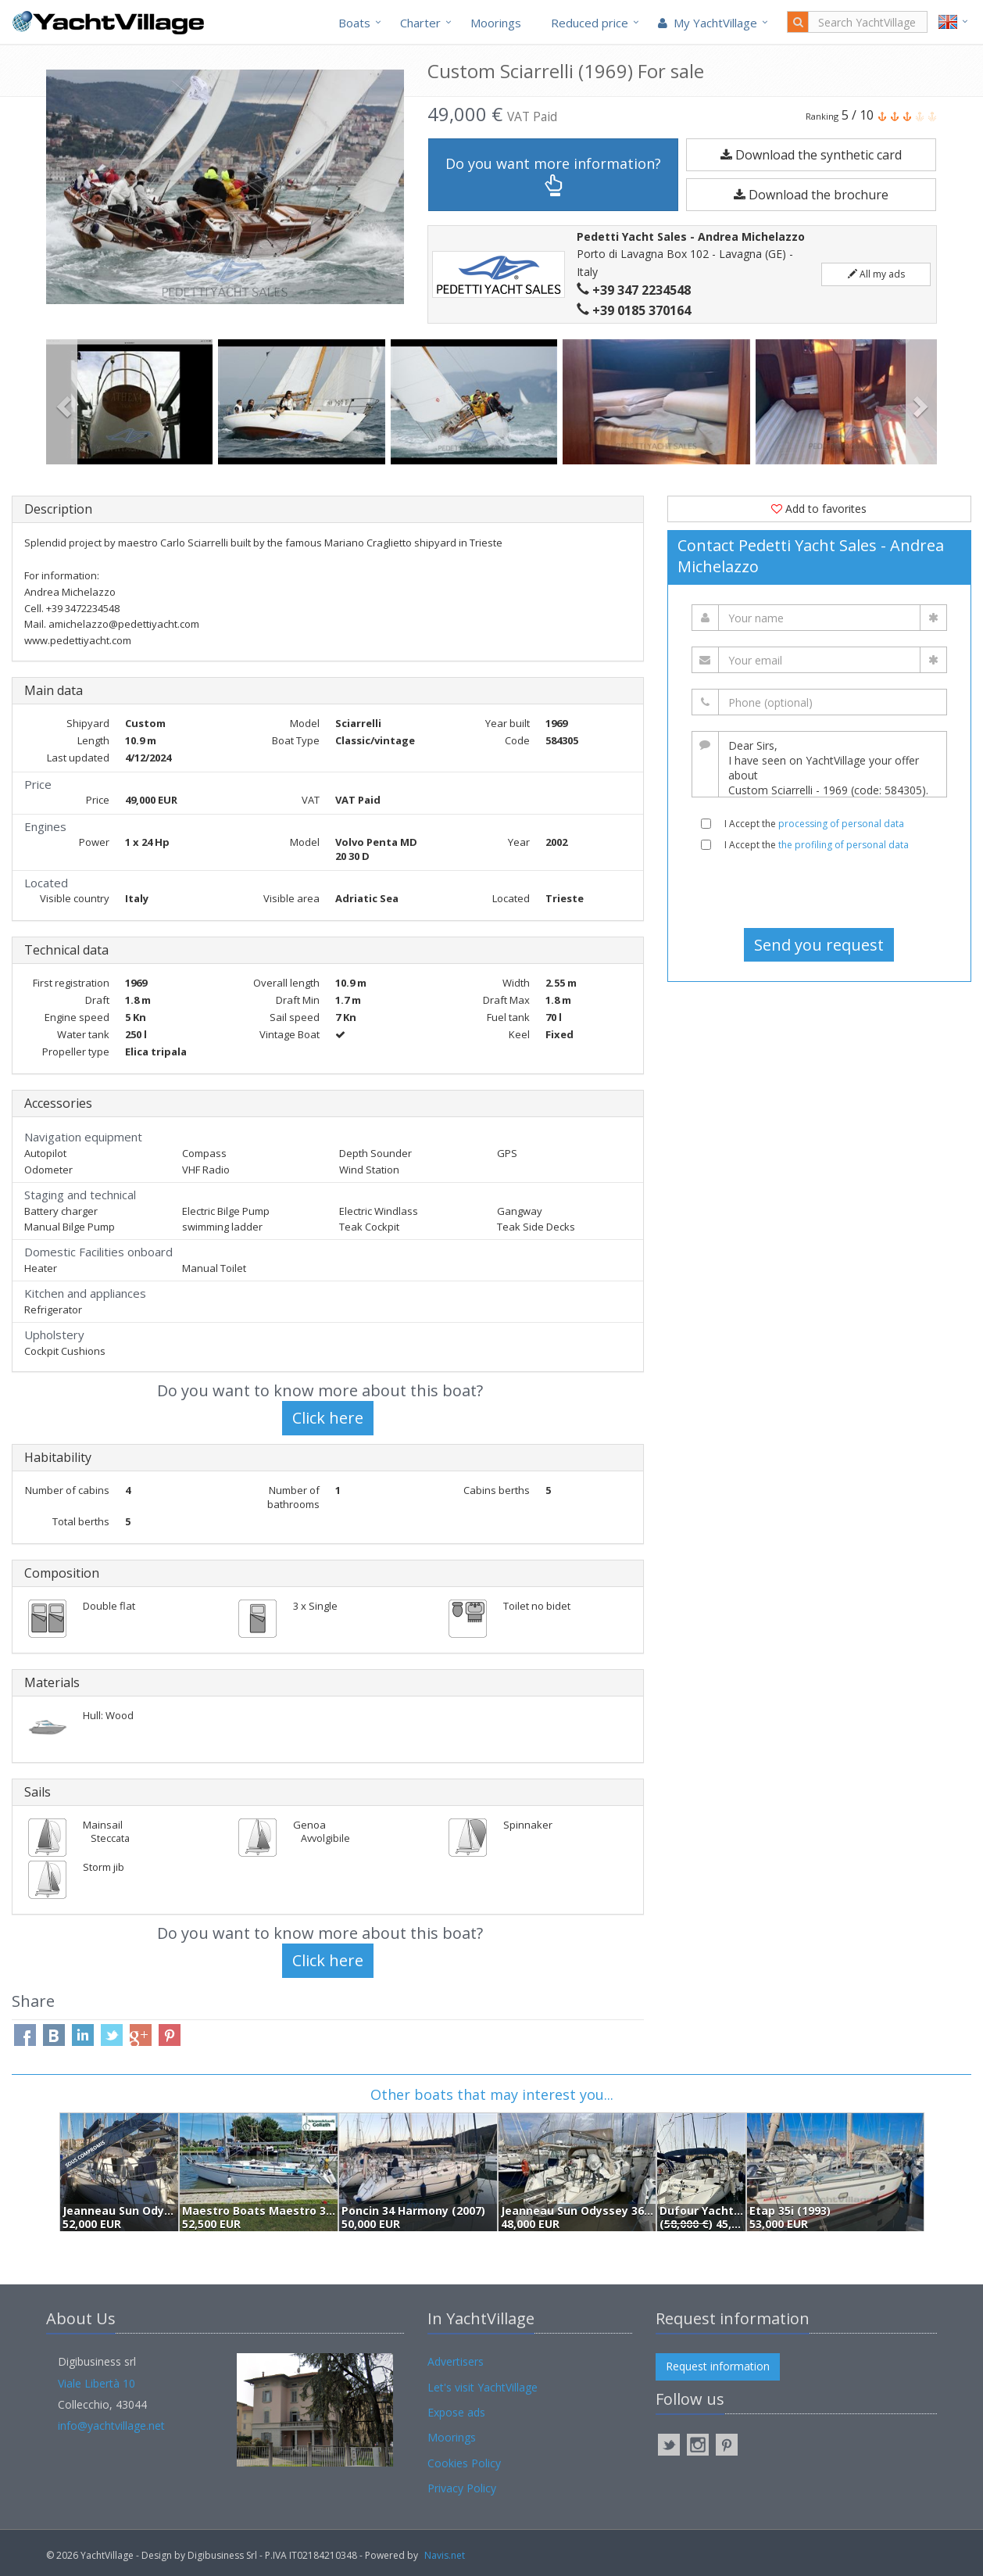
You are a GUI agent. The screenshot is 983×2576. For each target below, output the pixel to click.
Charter (420, 22)
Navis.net (444, 2555)
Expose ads (456, 2412)
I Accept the (814, 823)
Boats (354, 22)
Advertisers (455, 2361)
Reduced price (589, 22)
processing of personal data (841, 823)
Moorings (495, 22)
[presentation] (819, 889)
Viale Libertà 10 (96, 2383)
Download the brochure (811, 194)
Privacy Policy (461, 2488)
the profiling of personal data (843, 844)
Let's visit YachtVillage (482, 2387)
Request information (718, 2366)
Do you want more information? (553, 175)
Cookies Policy (464, 2463)
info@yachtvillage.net (111, 2425)
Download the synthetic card (811, 154)
